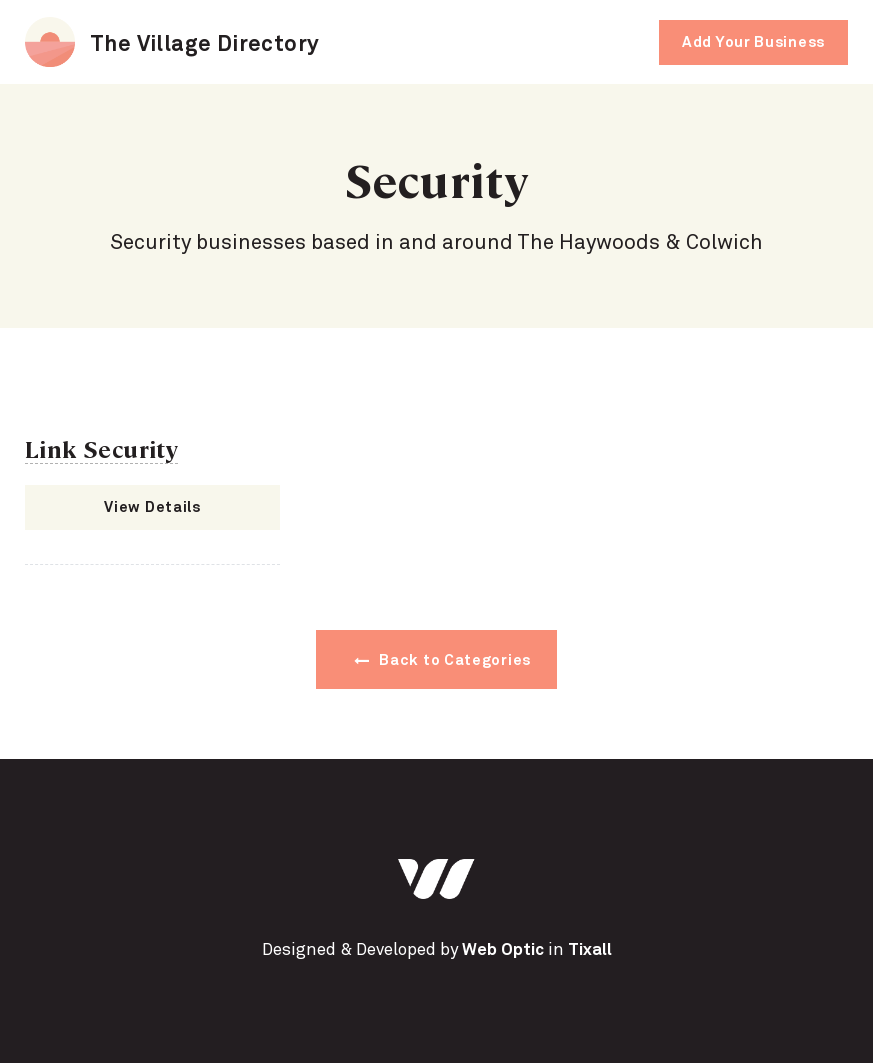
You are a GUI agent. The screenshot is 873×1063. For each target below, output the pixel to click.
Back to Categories (442, 660)
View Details (152, 507)
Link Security (101, 448)
